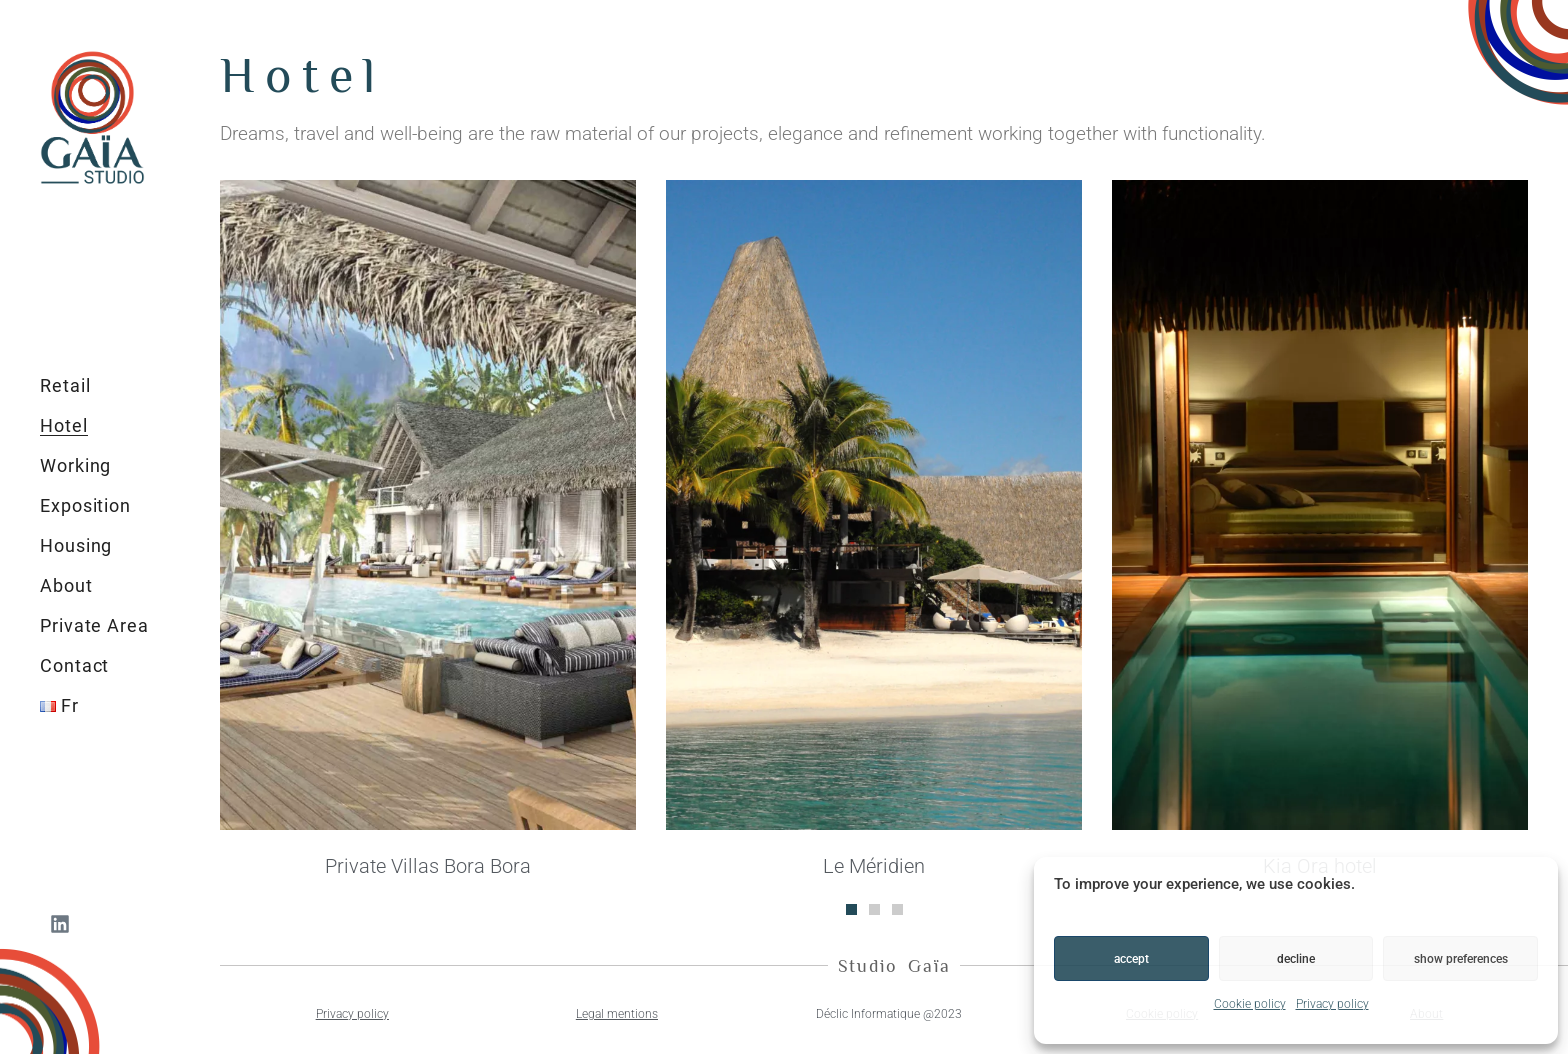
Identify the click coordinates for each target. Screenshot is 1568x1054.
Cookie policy (1250, 1004)
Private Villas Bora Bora (428, 866)
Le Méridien (874, 866)
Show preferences (1461, 959)
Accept (1131, 959)
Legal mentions (617, 1014)
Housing (76, 545)
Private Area (94, 625)
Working (75, 465)
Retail (65, 385)
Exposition (85, 505)
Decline (1296, 959)
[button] (851, 909)
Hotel (64, 425)
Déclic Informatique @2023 (889, 1014)
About (66, 585)
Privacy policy (1332, 1004)
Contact (74, 665)
